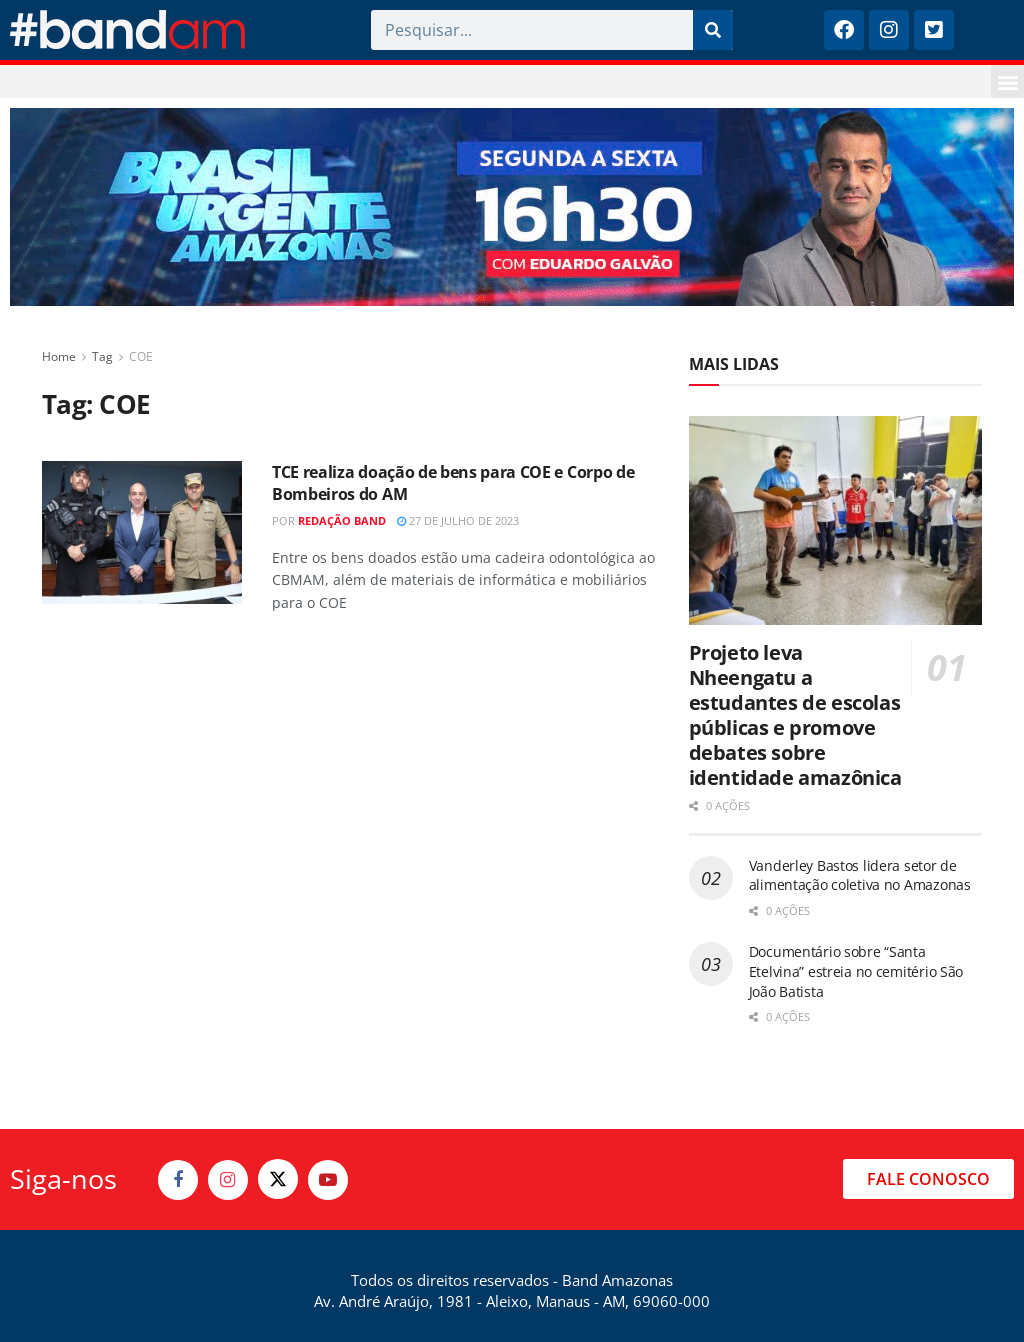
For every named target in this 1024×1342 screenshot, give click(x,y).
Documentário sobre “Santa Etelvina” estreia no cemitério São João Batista (856, 971)
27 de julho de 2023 (458, 520)
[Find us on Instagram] (228, 1180)
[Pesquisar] (713, 30)
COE (141, 356)
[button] (1007, 81)
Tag (102, 356)
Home (59, 356)
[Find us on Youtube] (328, 1180)
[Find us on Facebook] (178, 1180)
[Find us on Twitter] (278, 1179)
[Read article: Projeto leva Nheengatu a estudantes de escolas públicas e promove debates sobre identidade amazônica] (835, 521)
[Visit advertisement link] (512, 207)
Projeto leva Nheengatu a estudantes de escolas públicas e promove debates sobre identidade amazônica (795, 715)
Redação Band (342, 520)
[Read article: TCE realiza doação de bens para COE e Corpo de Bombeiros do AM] (142, 532)
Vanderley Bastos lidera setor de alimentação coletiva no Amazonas (860, 875)
